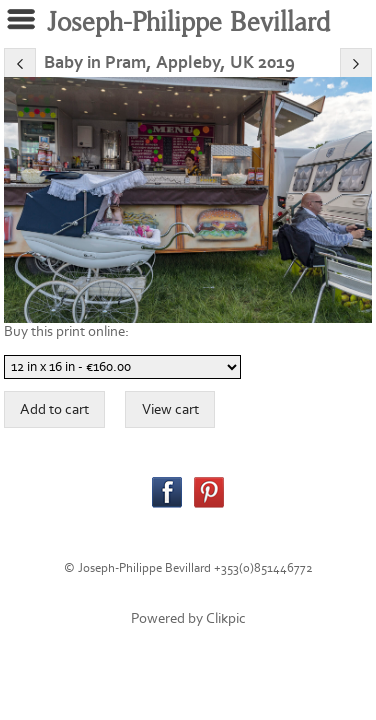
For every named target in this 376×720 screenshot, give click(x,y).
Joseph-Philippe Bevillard (188, 22)
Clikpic (226, 618)
